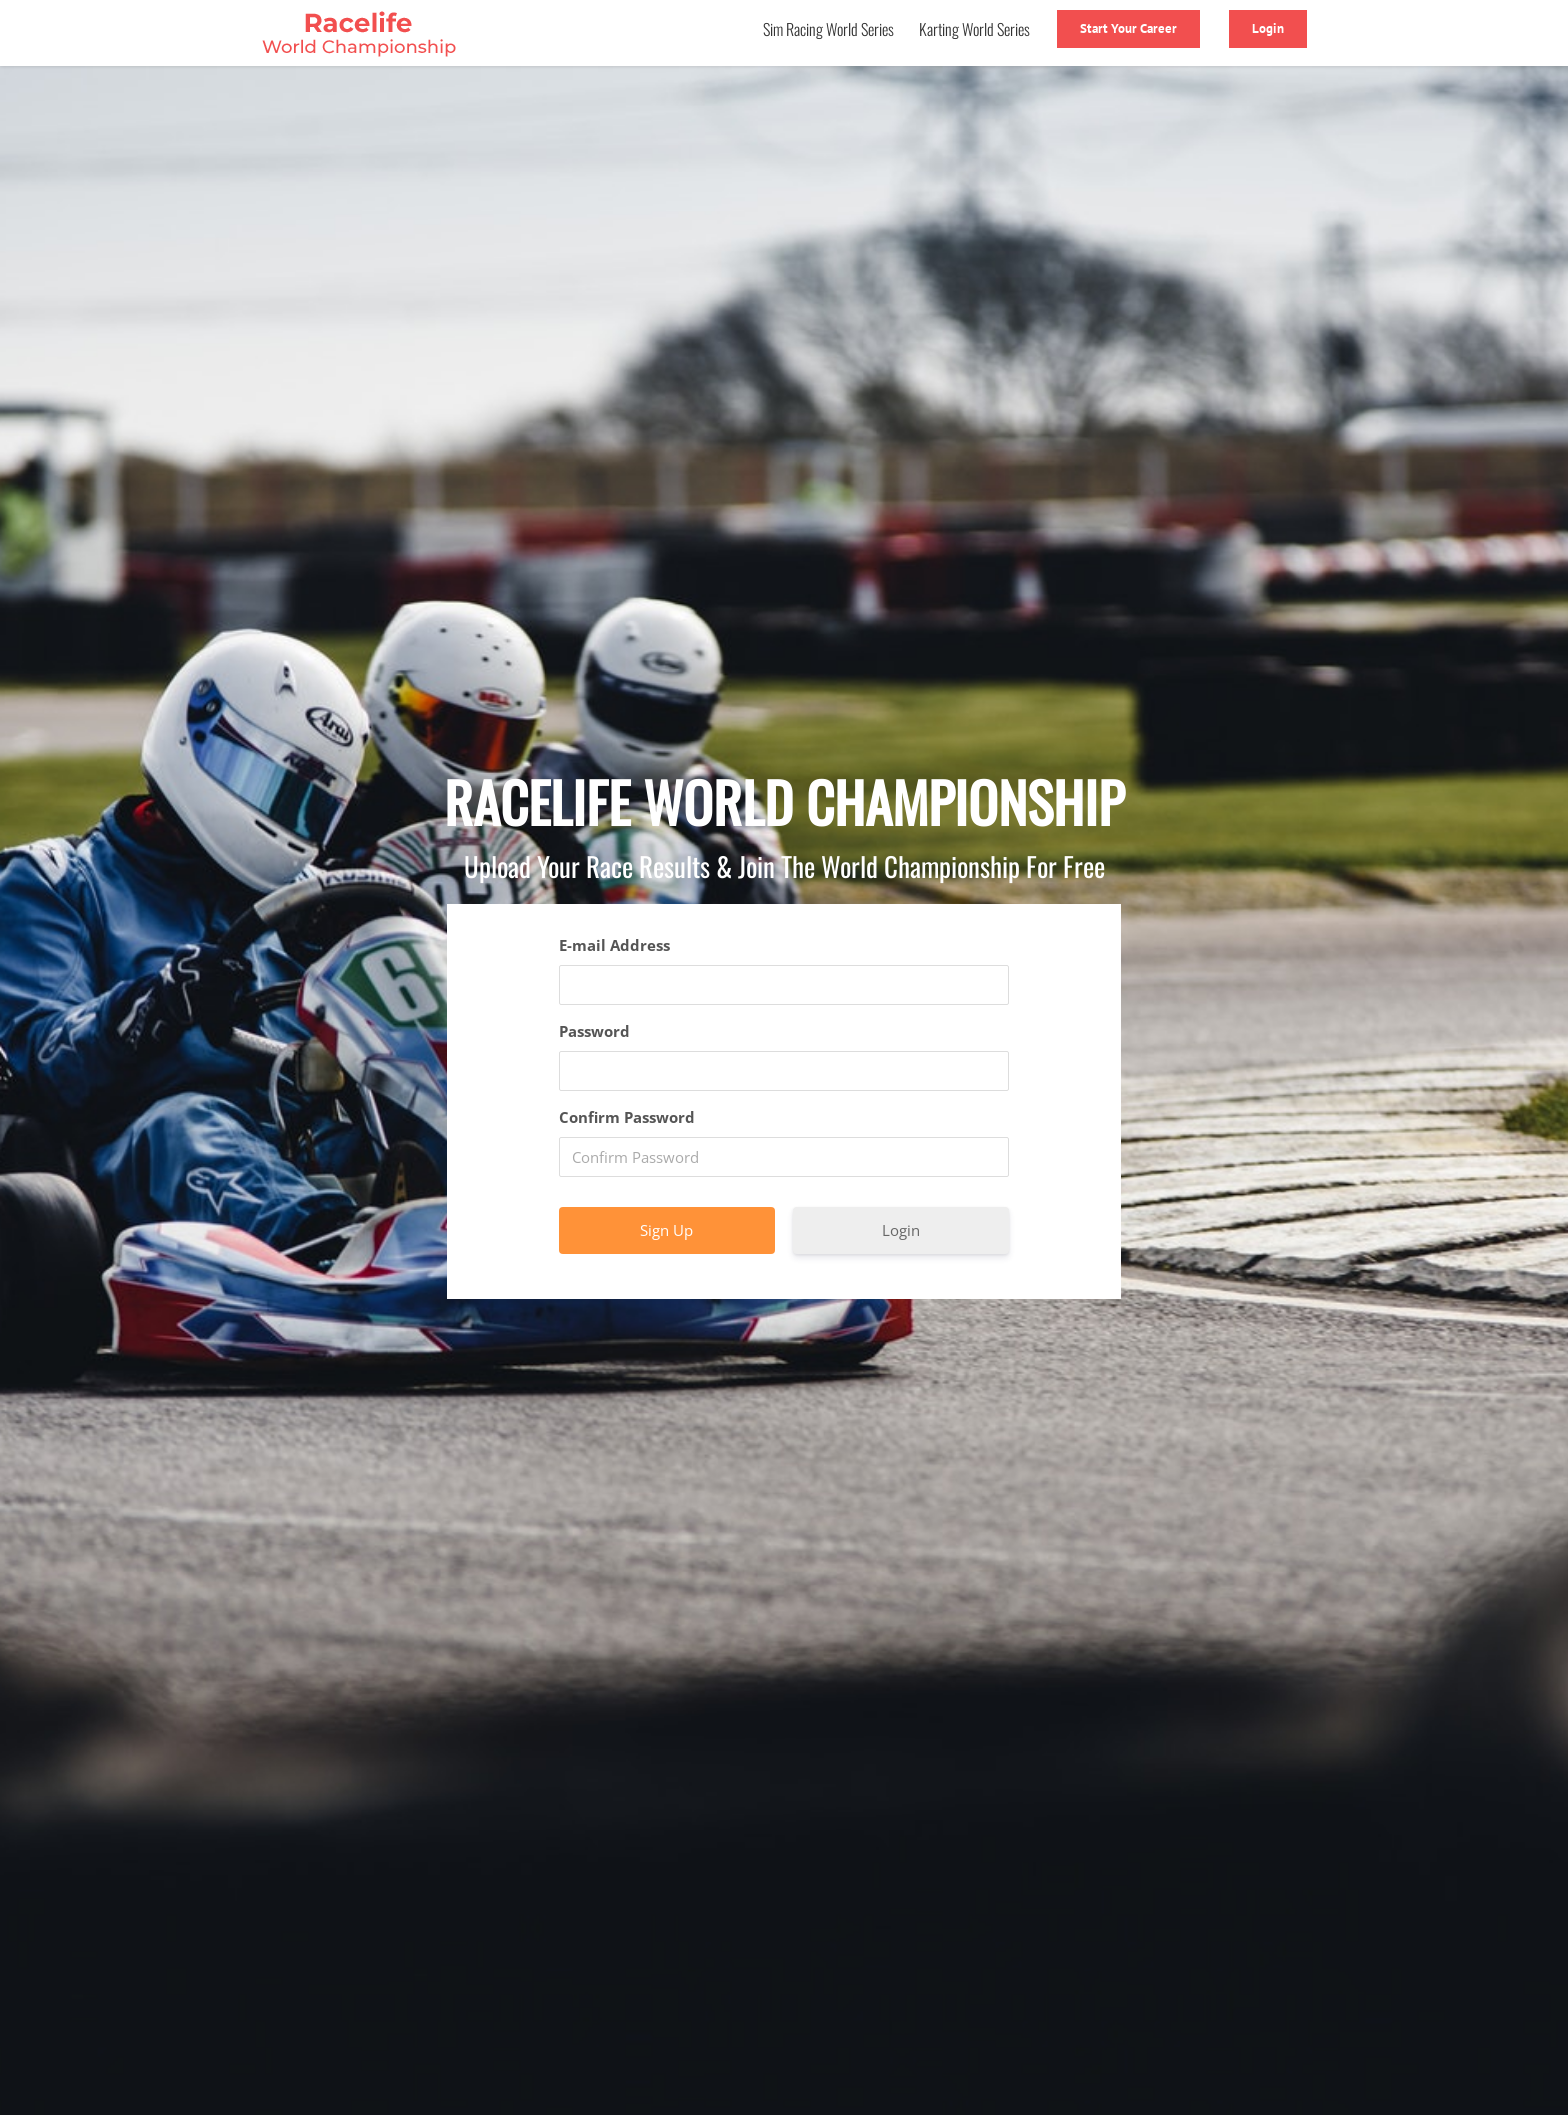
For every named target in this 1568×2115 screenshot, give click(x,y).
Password (594, 1031)
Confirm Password (627, 1117)
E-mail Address (614, 945)
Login (901, 1230)
